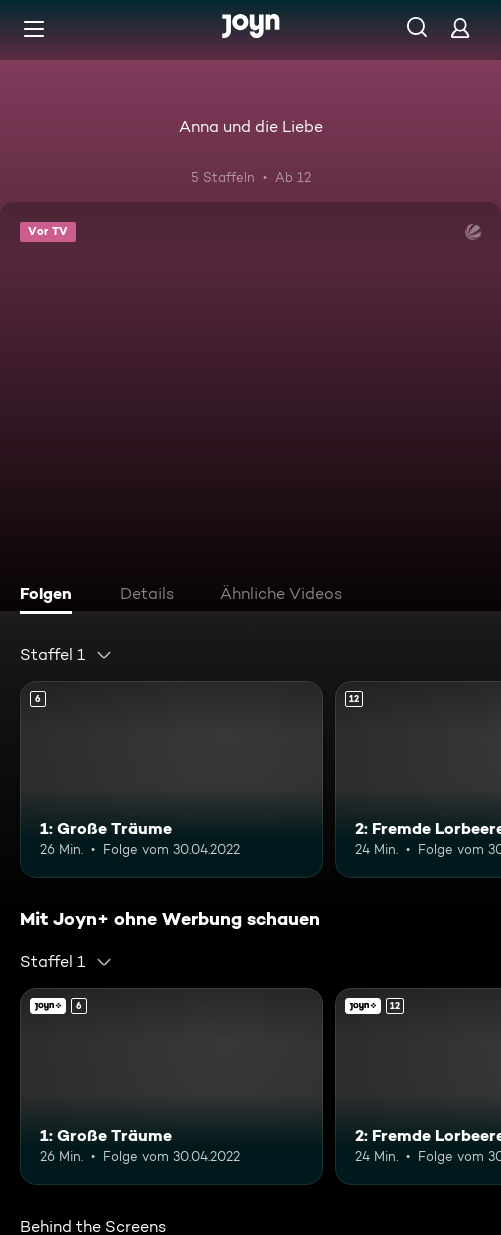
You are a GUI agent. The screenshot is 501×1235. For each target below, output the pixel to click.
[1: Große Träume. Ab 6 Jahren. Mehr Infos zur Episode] (171, 779)
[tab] (51, 596)
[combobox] (66, 655)
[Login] (460, 27)
